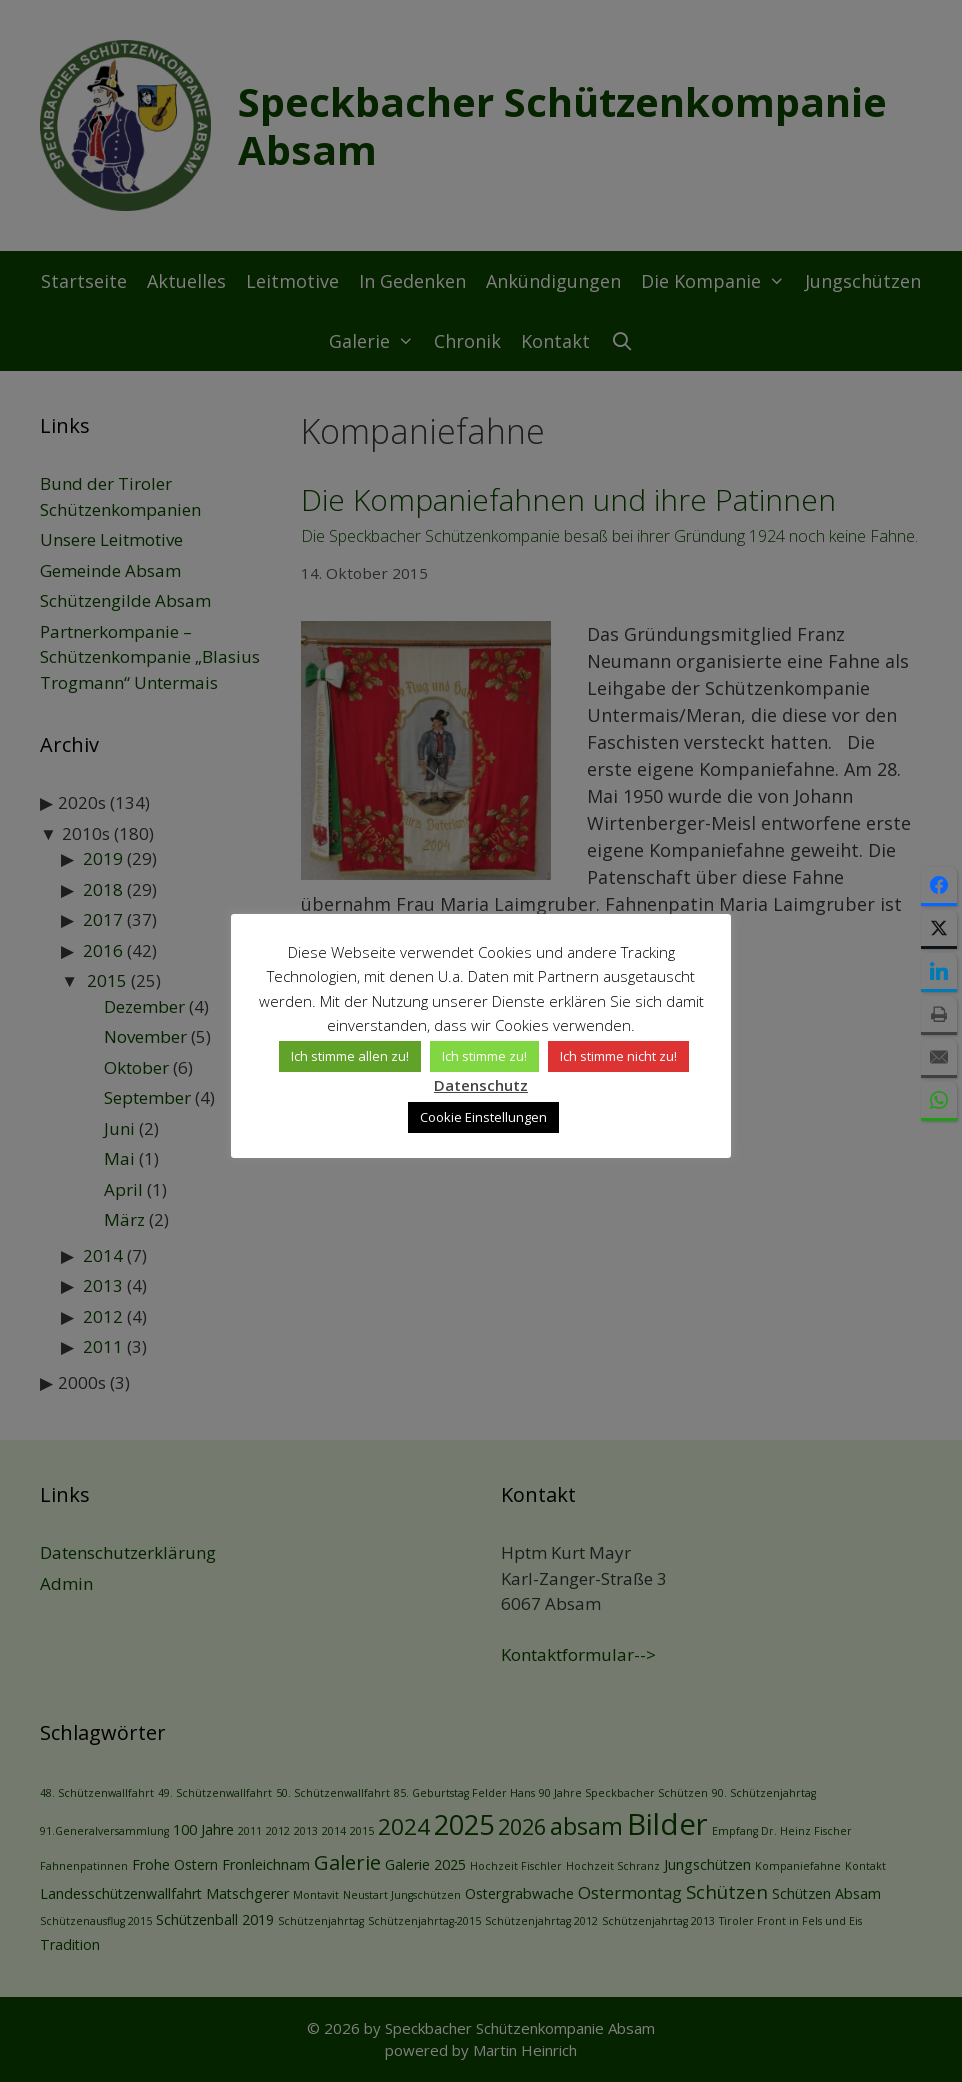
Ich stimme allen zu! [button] (350, 1056)
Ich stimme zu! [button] (484, 1056)
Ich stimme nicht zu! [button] (618, 1056)
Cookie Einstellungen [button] (483, 1117)
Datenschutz (481, 1085)
